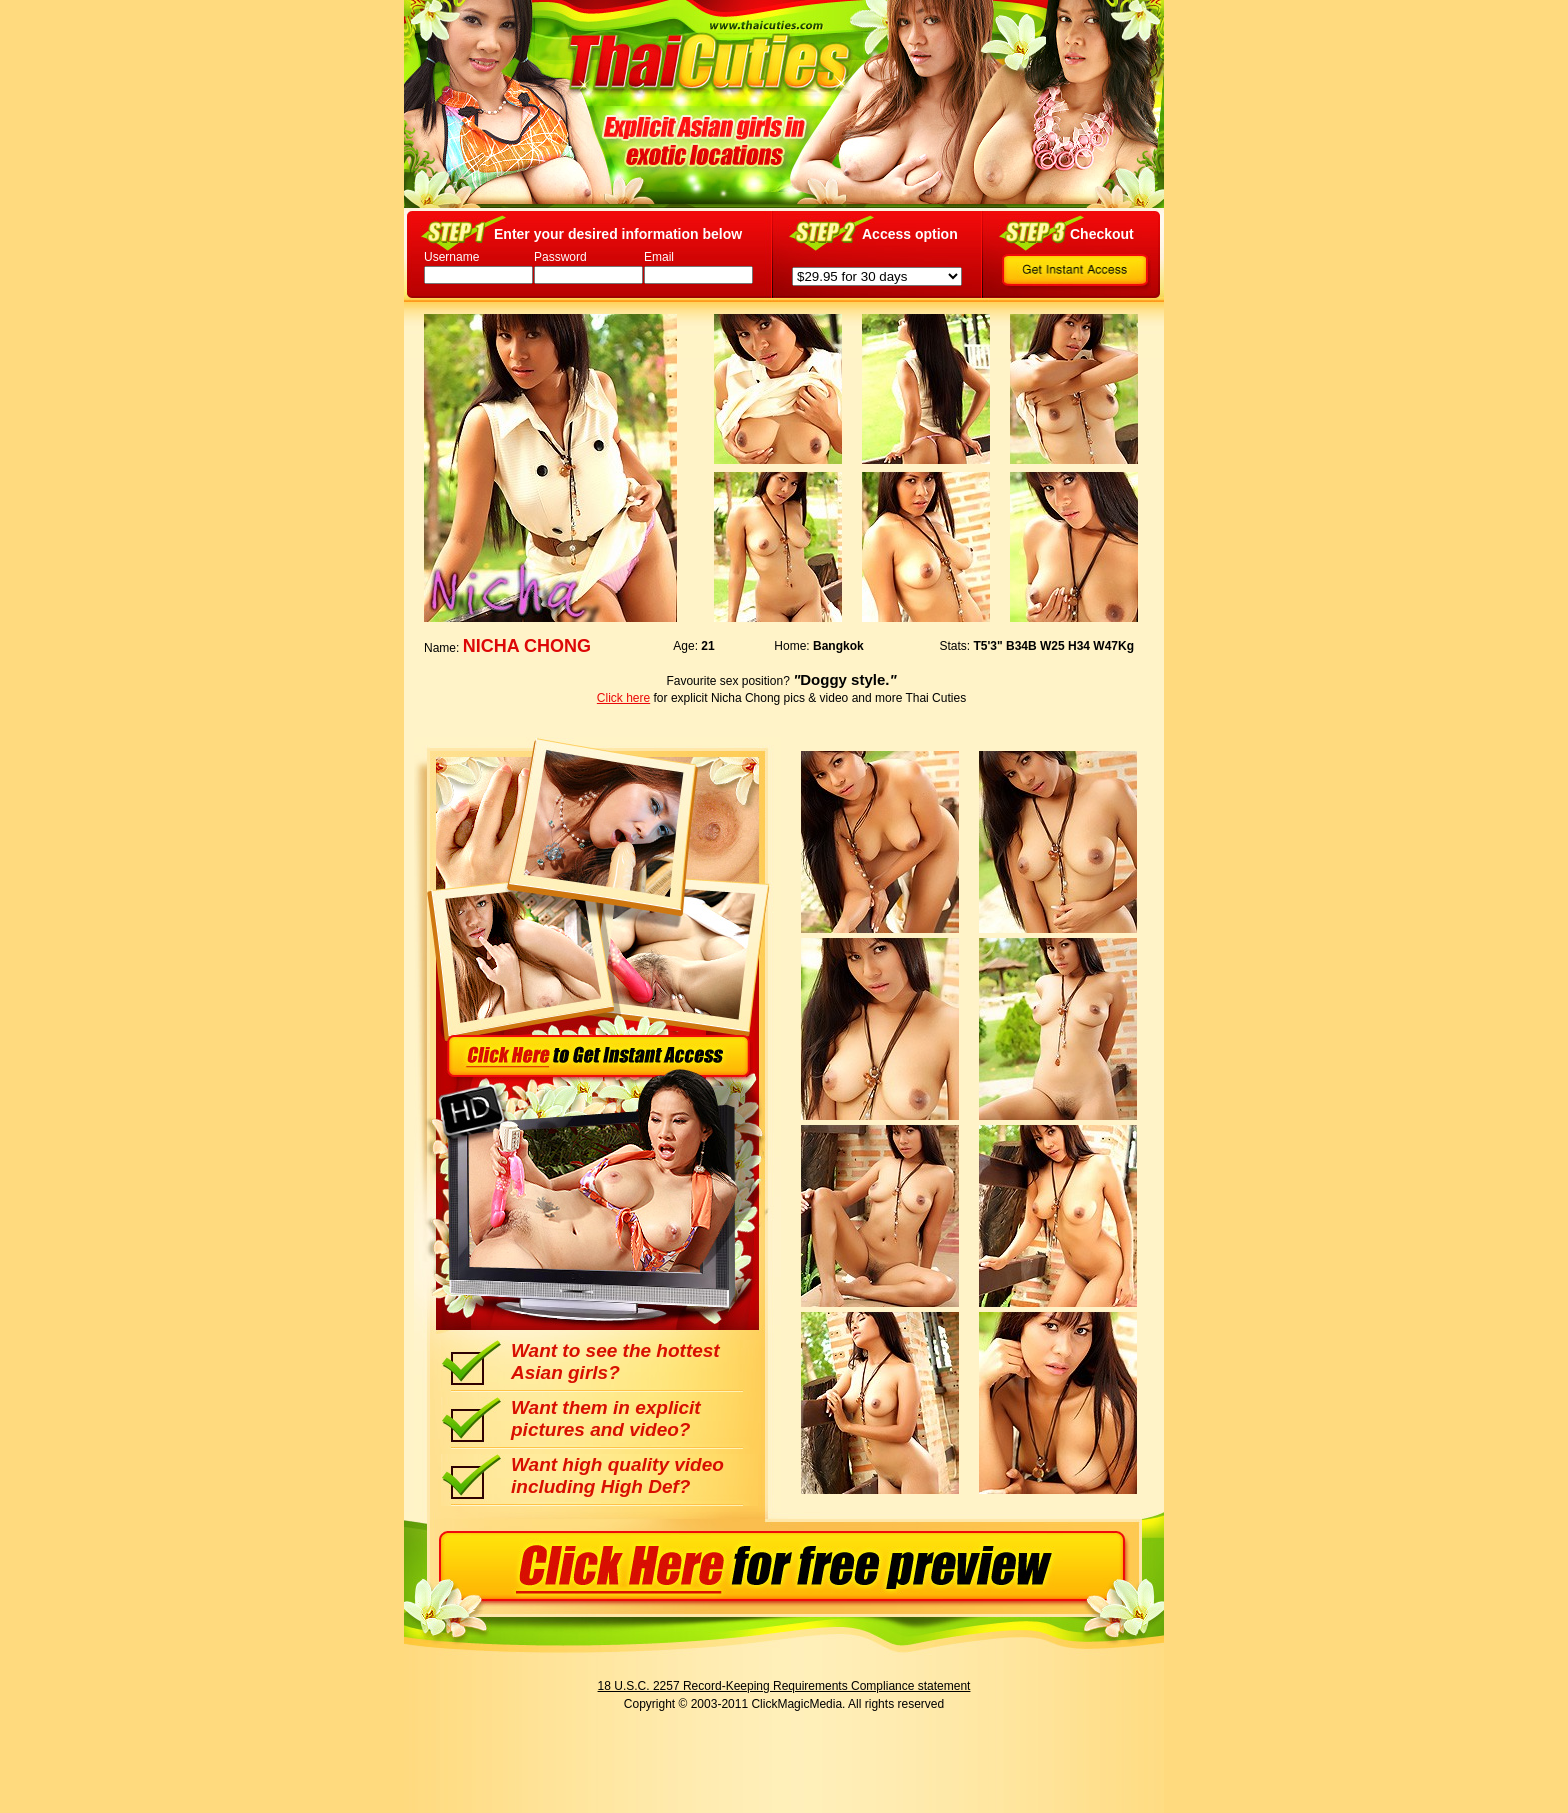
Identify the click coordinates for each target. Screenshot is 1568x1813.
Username (451, 257)
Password (560, 257)
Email (659, 257)
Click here (623, 698)
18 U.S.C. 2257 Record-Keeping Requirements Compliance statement (784, 1686)
